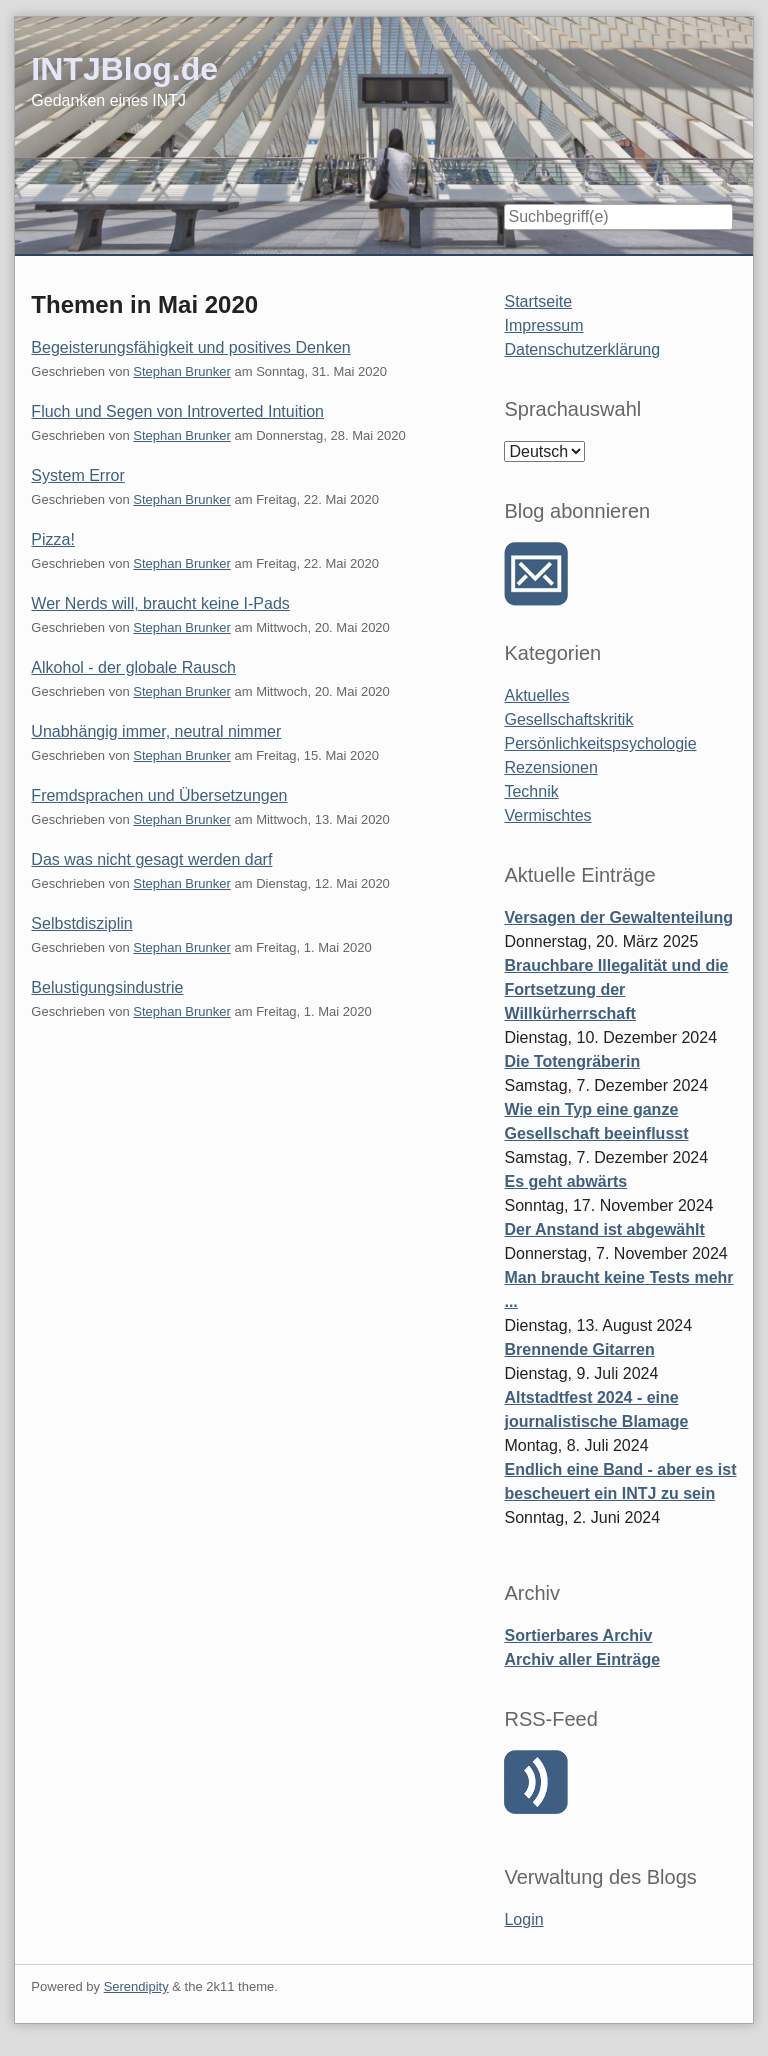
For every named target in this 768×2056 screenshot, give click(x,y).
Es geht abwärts (565, 1181)
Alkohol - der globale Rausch (133, 667)
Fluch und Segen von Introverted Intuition (177, 411)
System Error (77, 475)
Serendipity (136, 1986)
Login (523, 1919)
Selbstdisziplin (81, 923)
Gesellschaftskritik (568, 719)
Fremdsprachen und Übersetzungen (159, 795)
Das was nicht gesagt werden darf (151, 859)
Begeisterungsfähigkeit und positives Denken (190, 347)
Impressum (543, 325)
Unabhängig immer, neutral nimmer (156, 731)
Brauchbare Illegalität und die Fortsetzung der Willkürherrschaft (616, 989)
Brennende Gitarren (579, 1349)
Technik (531, 791)
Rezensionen (550, 767)
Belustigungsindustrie (107, 987)
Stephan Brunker (182, 371)
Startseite (538, 301)
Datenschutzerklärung (582, 349)
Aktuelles (536, 695)
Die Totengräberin (572, 1061)
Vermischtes (547, 815)
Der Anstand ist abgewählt (604, 1229)
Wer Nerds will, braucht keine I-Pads (160, 603)
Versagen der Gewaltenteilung (618, 917)
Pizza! (53, 539)
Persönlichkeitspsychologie (600, 743)
